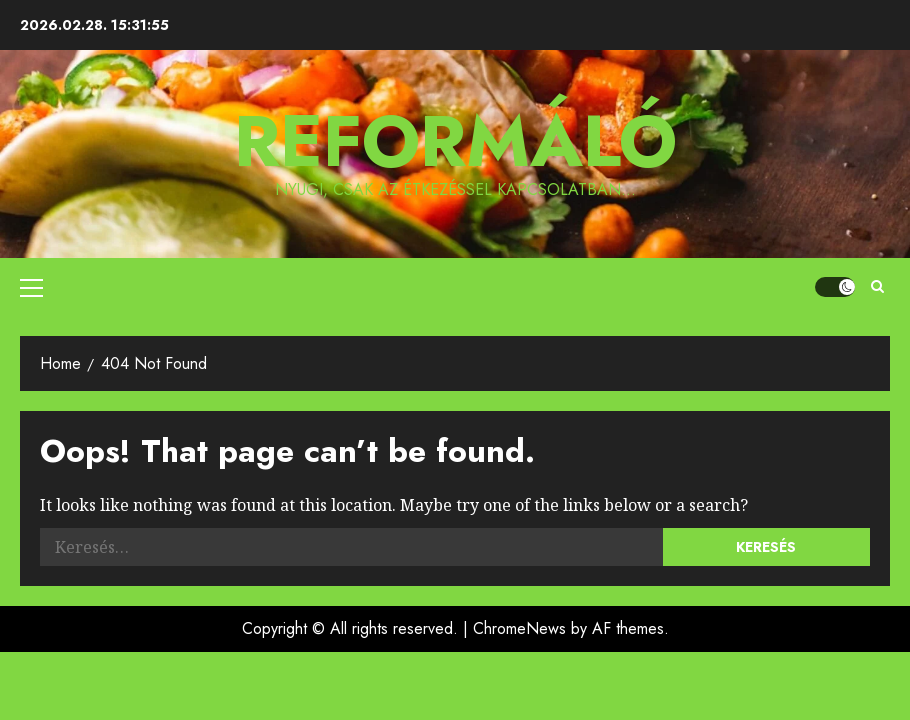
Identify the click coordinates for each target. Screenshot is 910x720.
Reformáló (455, 141)
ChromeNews (519, 628)
